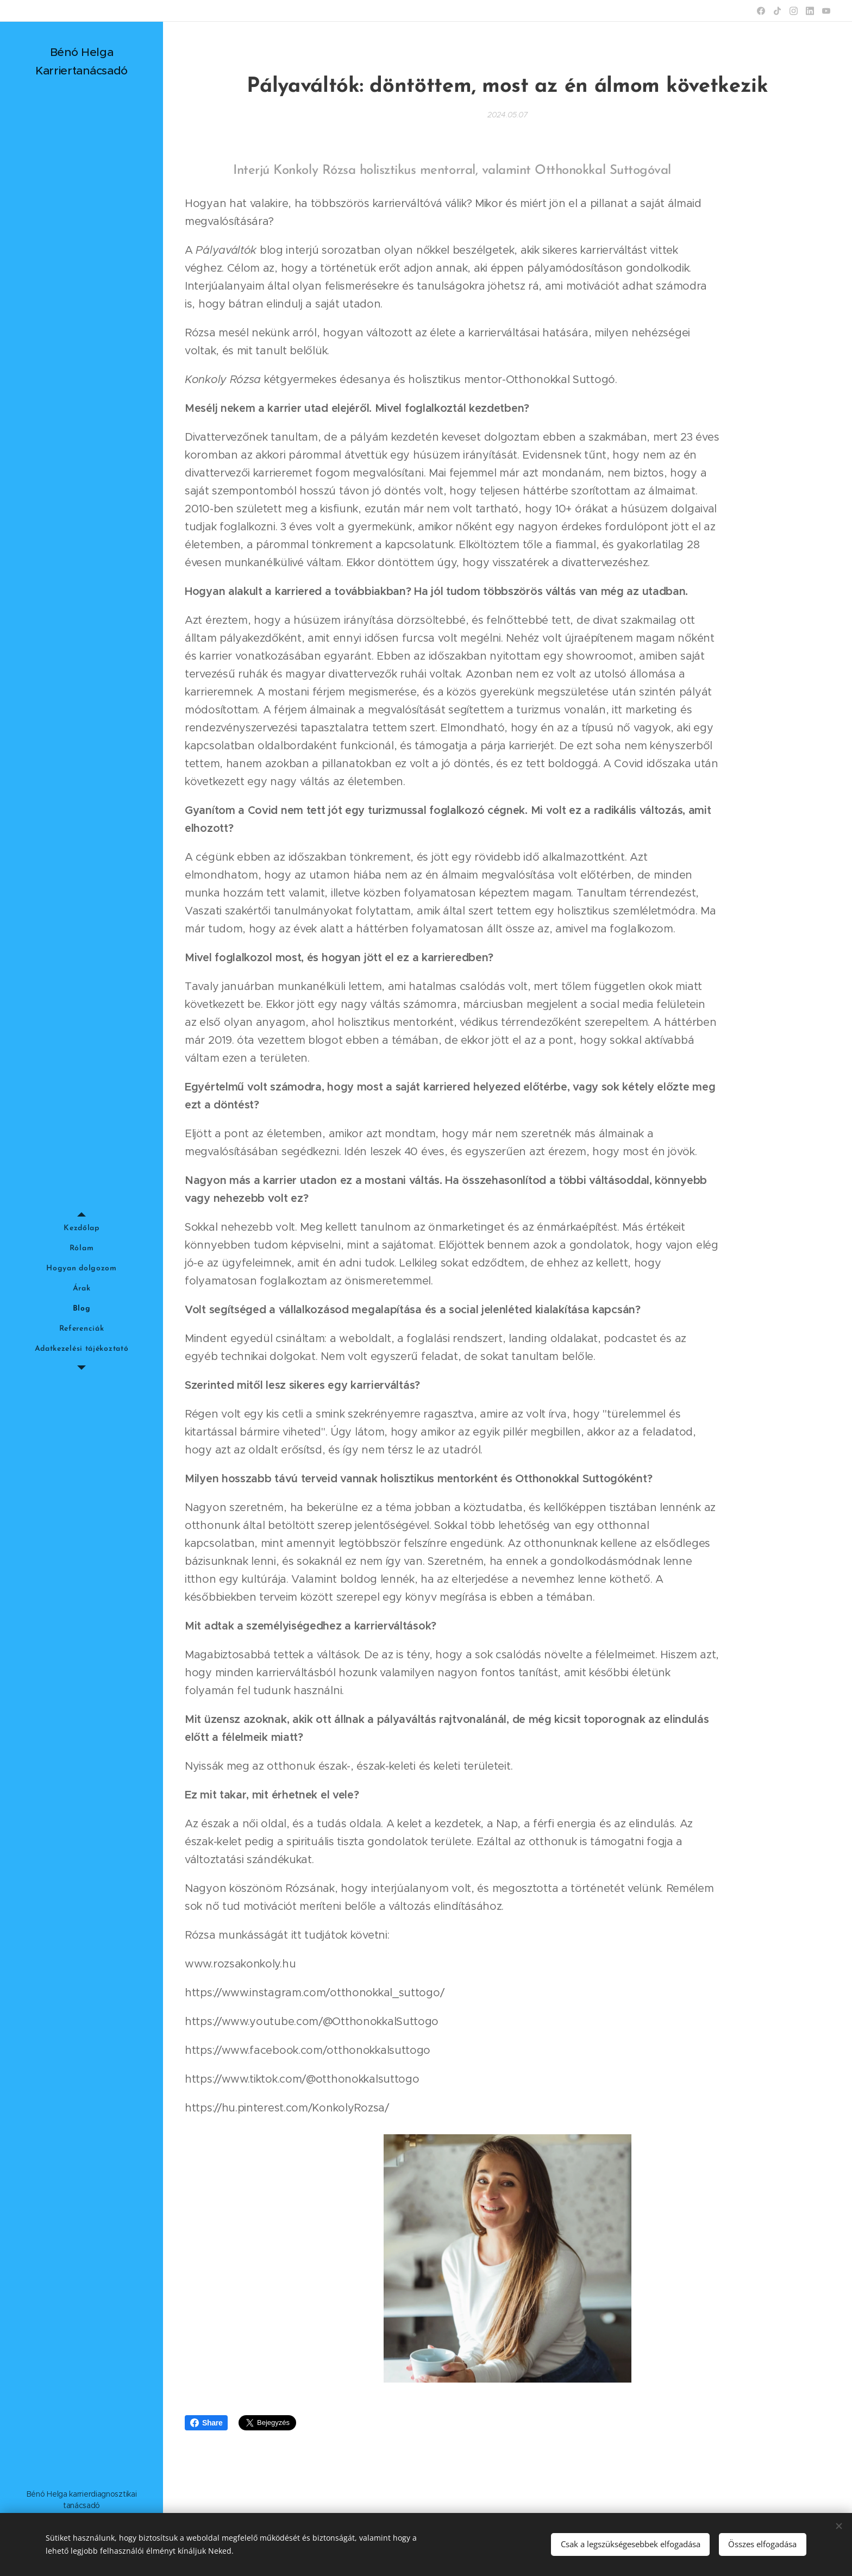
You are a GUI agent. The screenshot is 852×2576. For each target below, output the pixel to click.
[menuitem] (81, 1228)
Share (206, 2422)
